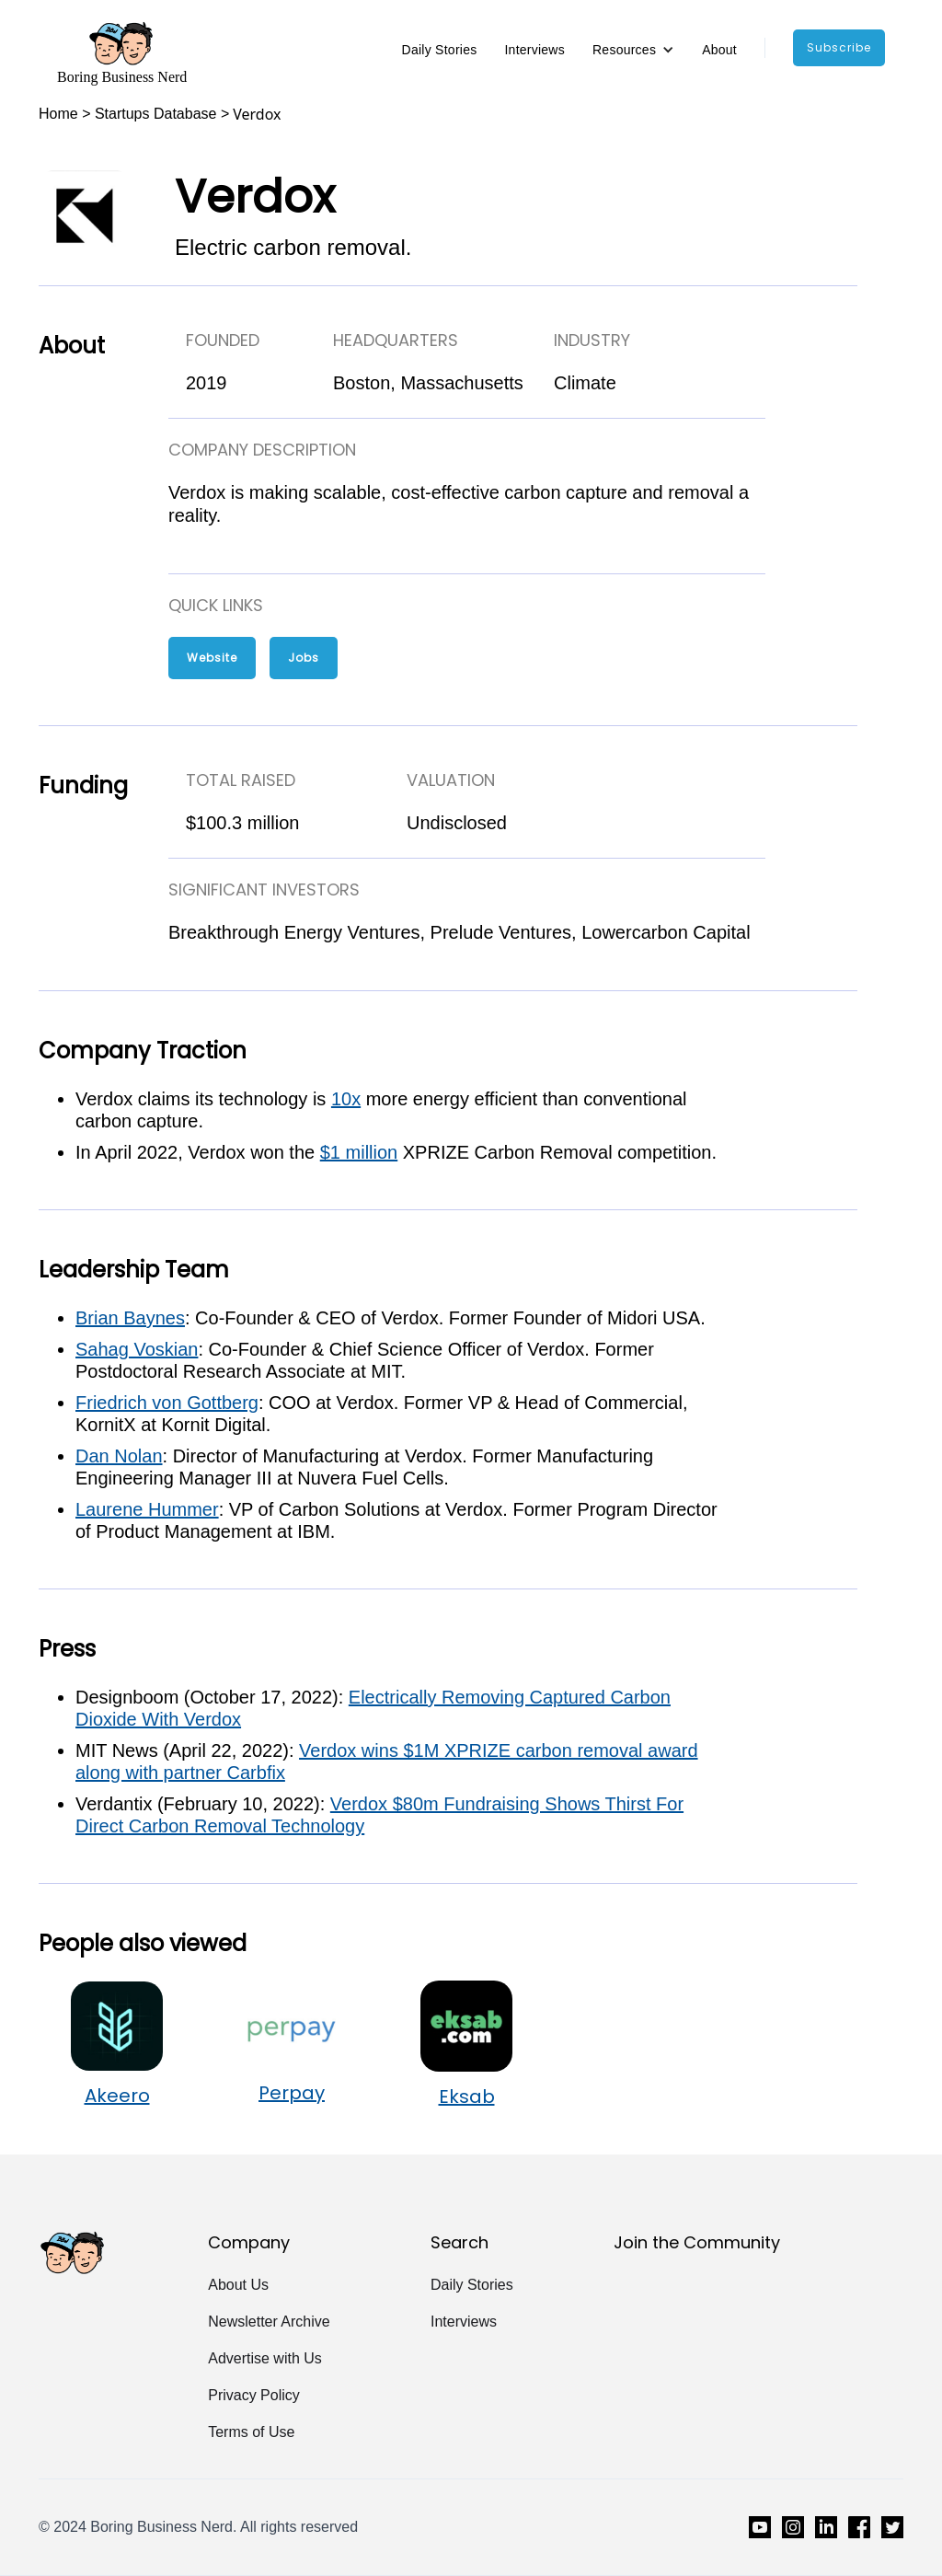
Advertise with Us (265, 2358)
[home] (122, 52)
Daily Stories (439, 49)
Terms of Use (251, 2432)
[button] (633, 50)
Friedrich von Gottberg (166, 1402)
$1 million (358, 1152)
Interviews (534, 49)
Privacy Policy (254, 2395)
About (719, 49)
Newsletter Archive (269, 2321)
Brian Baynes (130, 1318)
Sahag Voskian (136, 1349)
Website (212, 657)
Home (58, 113)
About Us (238, 2285)
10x (346, 1099)
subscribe (839, 47)
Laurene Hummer (147, 1509)
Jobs (303, 657)
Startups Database (156, 113)
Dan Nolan (119, 1456)
